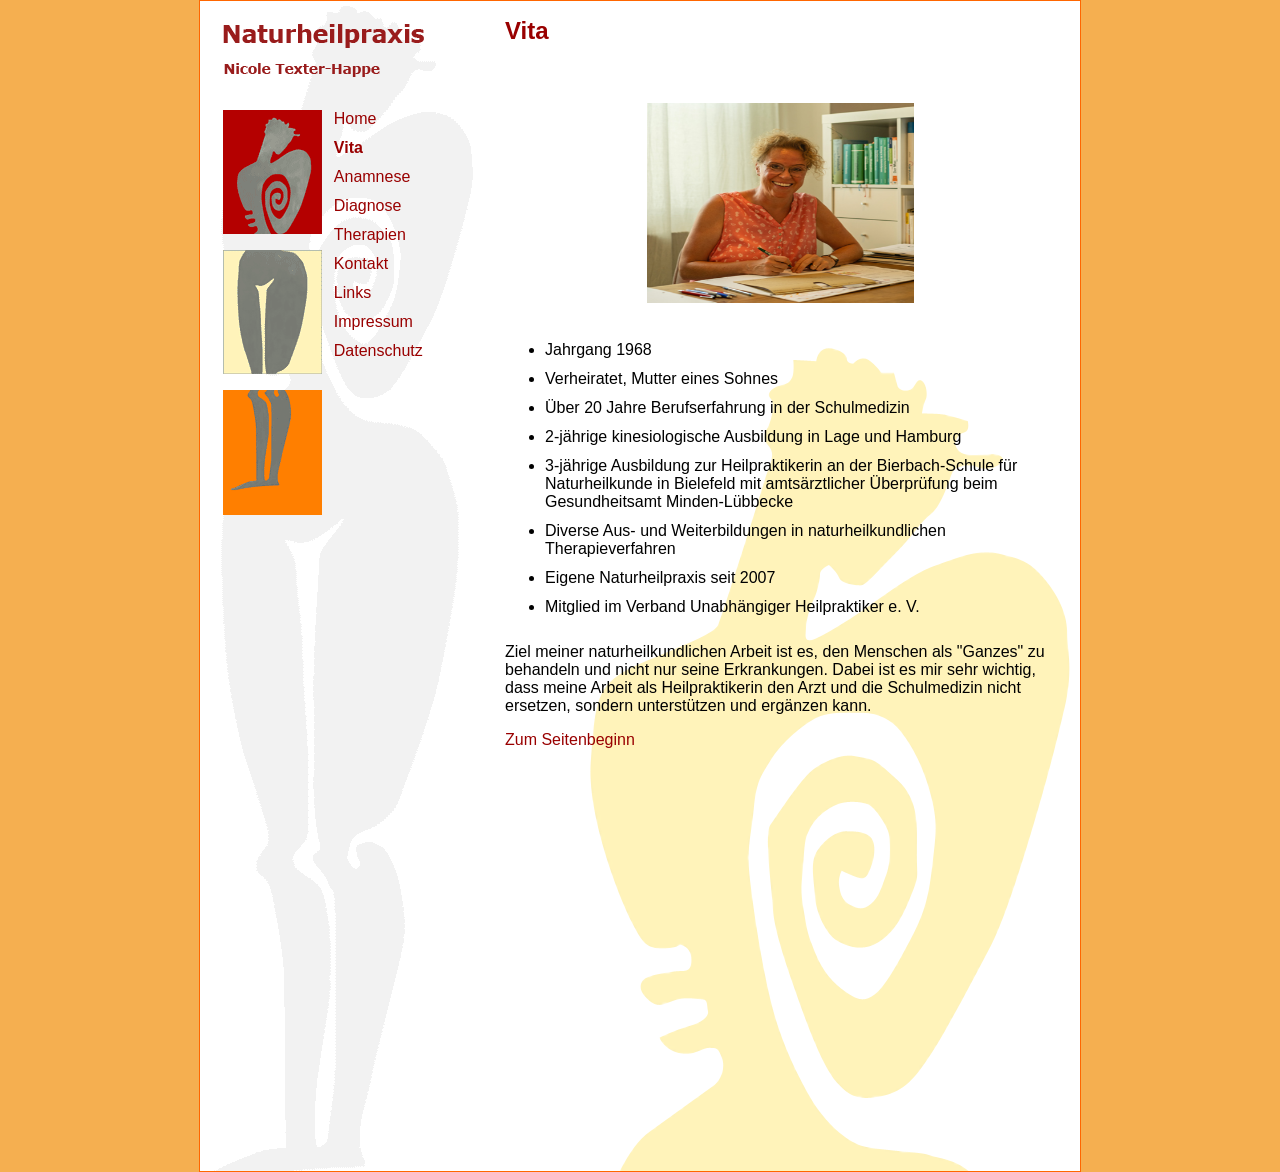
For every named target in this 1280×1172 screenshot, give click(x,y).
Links (352, 292)
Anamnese (372, 176)
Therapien (370, 234)
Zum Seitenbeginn (570, 739)
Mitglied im (583, 606)
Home (355, 118)
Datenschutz (378, 350)
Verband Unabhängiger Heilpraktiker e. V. (773, 606)
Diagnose (368, 205)
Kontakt (361, 263)
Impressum (373, 321)
